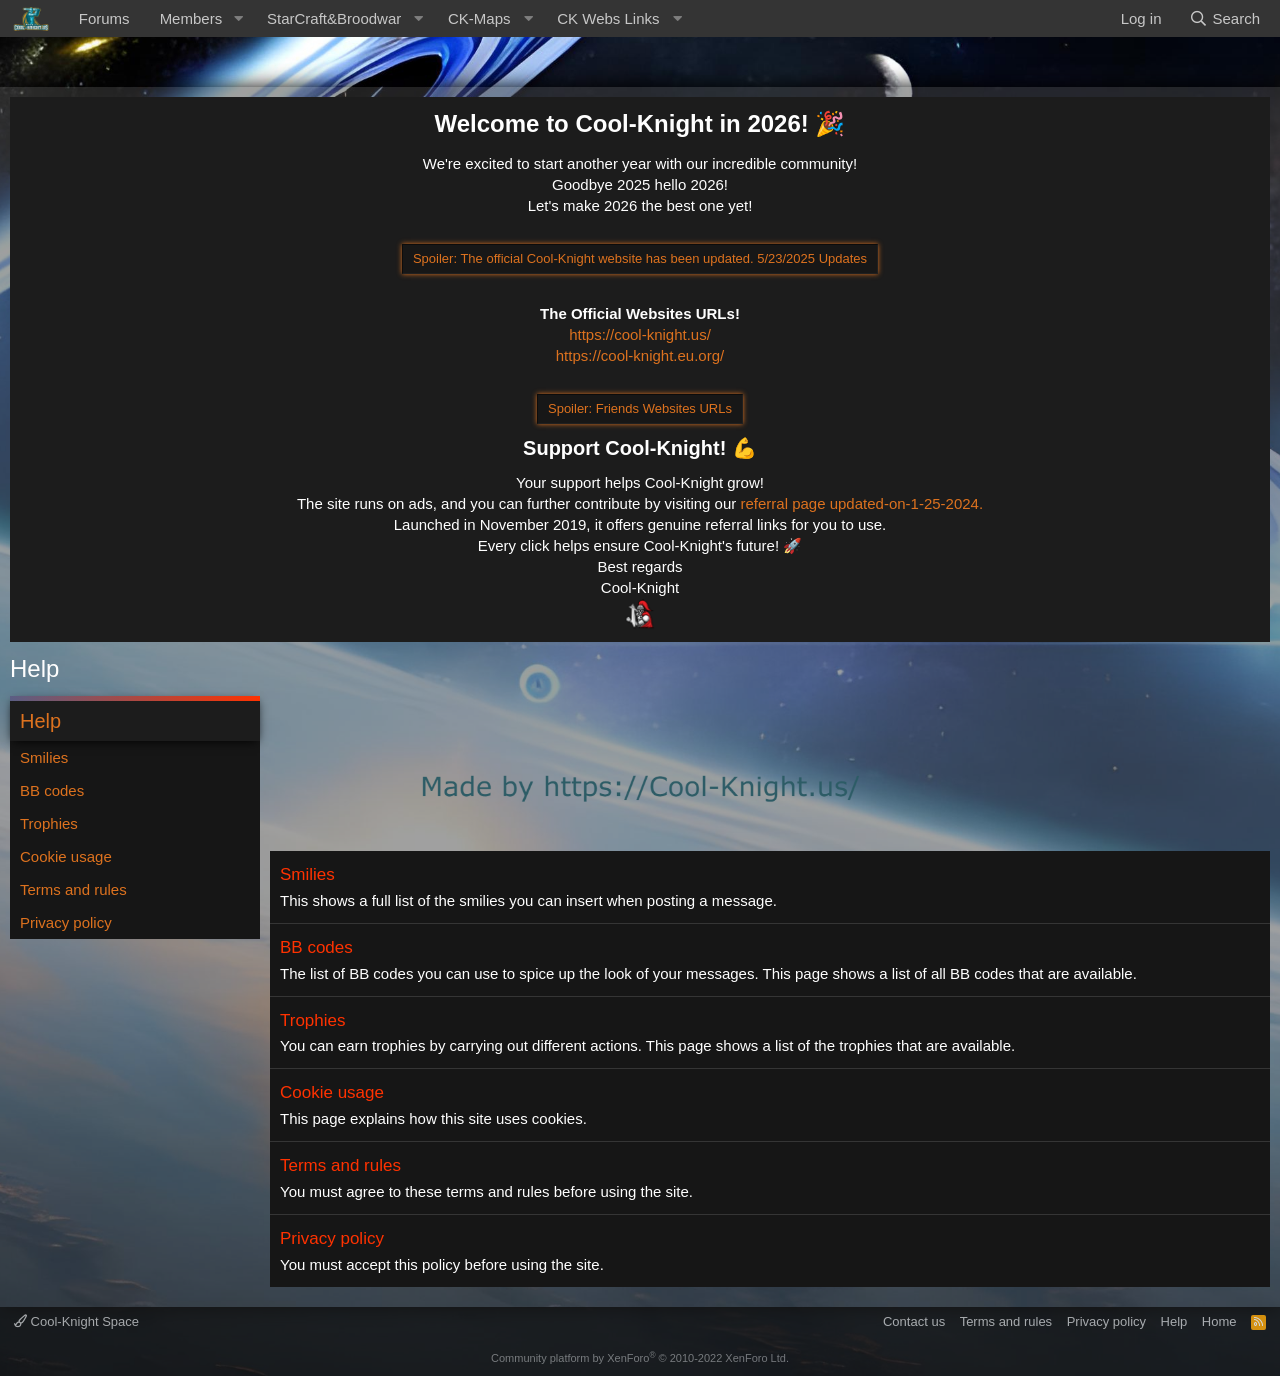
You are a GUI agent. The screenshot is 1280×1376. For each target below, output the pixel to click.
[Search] (1224, 18)
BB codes (52, 790)
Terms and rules (73, 889)
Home (1219, 1321)
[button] (238, 18)
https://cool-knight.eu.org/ (640, 355)
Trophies (49, 823)
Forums (104, 18)
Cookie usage (66, 856)
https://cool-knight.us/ (640, 334)
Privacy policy (66, 922)
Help (1174, 1321)
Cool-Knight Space (76, 1321)
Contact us (914, 1321)
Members (191, 18)
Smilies (44, 757)
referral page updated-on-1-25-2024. (861, 503)
